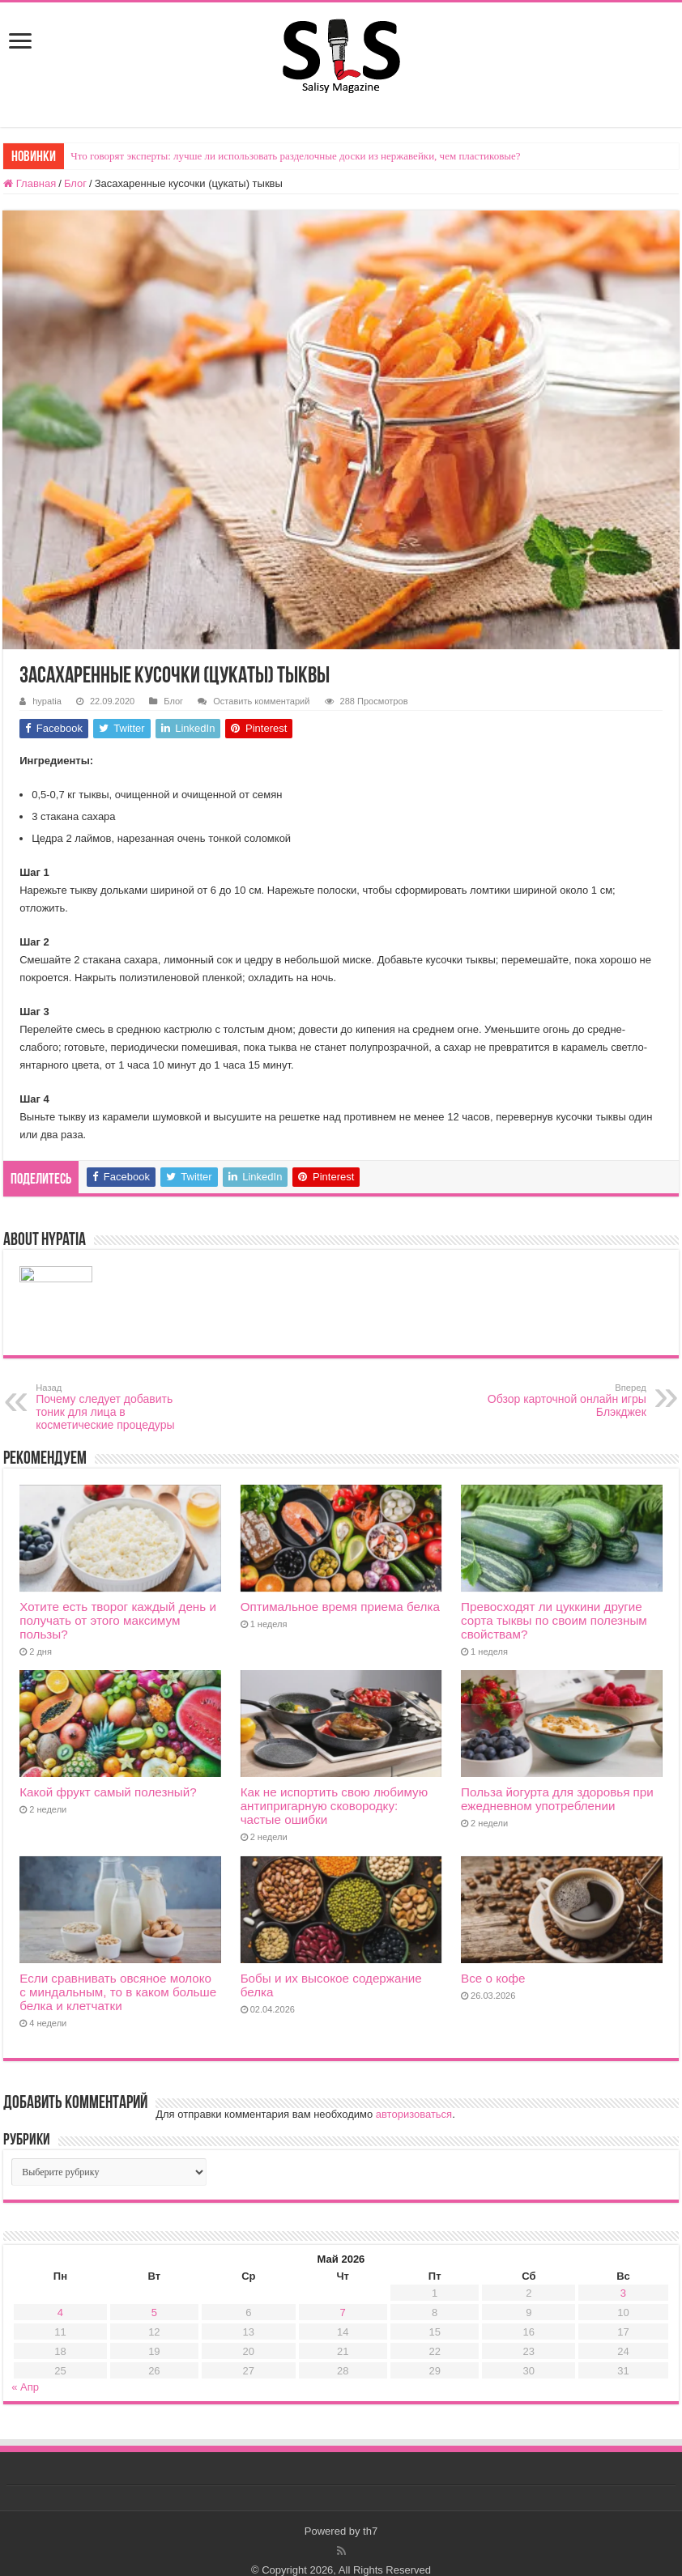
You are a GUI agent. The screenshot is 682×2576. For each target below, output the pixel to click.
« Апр (25, 2387)
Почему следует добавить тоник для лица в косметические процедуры (119, 1407)
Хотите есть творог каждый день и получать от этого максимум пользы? (117, 1620)
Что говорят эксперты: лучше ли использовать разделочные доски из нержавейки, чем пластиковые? (295, 156)
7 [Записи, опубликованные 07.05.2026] (343, 2312)
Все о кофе (493, 1978)
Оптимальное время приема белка (340, 1606)
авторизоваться (414, 2114)
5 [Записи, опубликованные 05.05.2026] (154, 2312)
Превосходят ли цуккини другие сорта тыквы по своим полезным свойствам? (554, 1620)
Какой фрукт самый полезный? (107, 1792)
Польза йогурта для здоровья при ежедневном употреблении (557, 1799)
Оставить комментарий (261, 701)
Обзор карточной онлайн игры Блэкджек (563, 1400)
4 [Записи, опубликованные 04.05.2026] (60, 2312)
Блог (75, 183)
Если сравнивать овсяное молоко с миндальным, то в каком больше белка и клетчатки (117, 1992)
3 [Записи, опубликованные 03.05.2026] (623, 2293)
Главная (29, 183)
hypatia (47, 701)
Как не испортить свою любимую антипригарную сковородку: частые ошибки (334, 1805)
